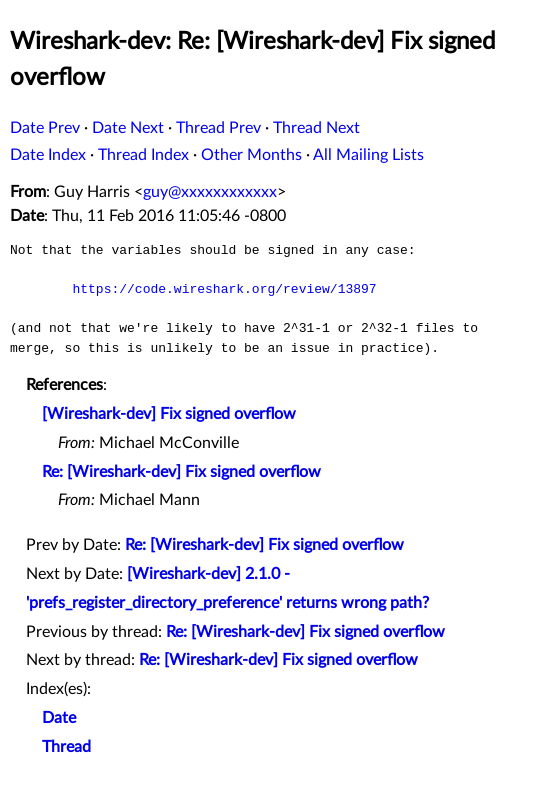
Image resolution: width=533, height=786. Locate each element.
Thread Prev (218, 128)
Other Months (251, 155)
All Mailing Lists (368, 155)
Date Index (48, 155)
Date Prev (45, 128)
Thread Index (143, 155)
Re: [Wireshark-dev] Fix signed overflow (181, 472)
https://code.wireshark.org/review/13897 (224, 289)
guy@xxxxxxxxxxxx (210, 192)
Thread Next (316, 128)
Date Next (128, 128)
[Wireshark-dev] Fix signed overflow (169, 414)
